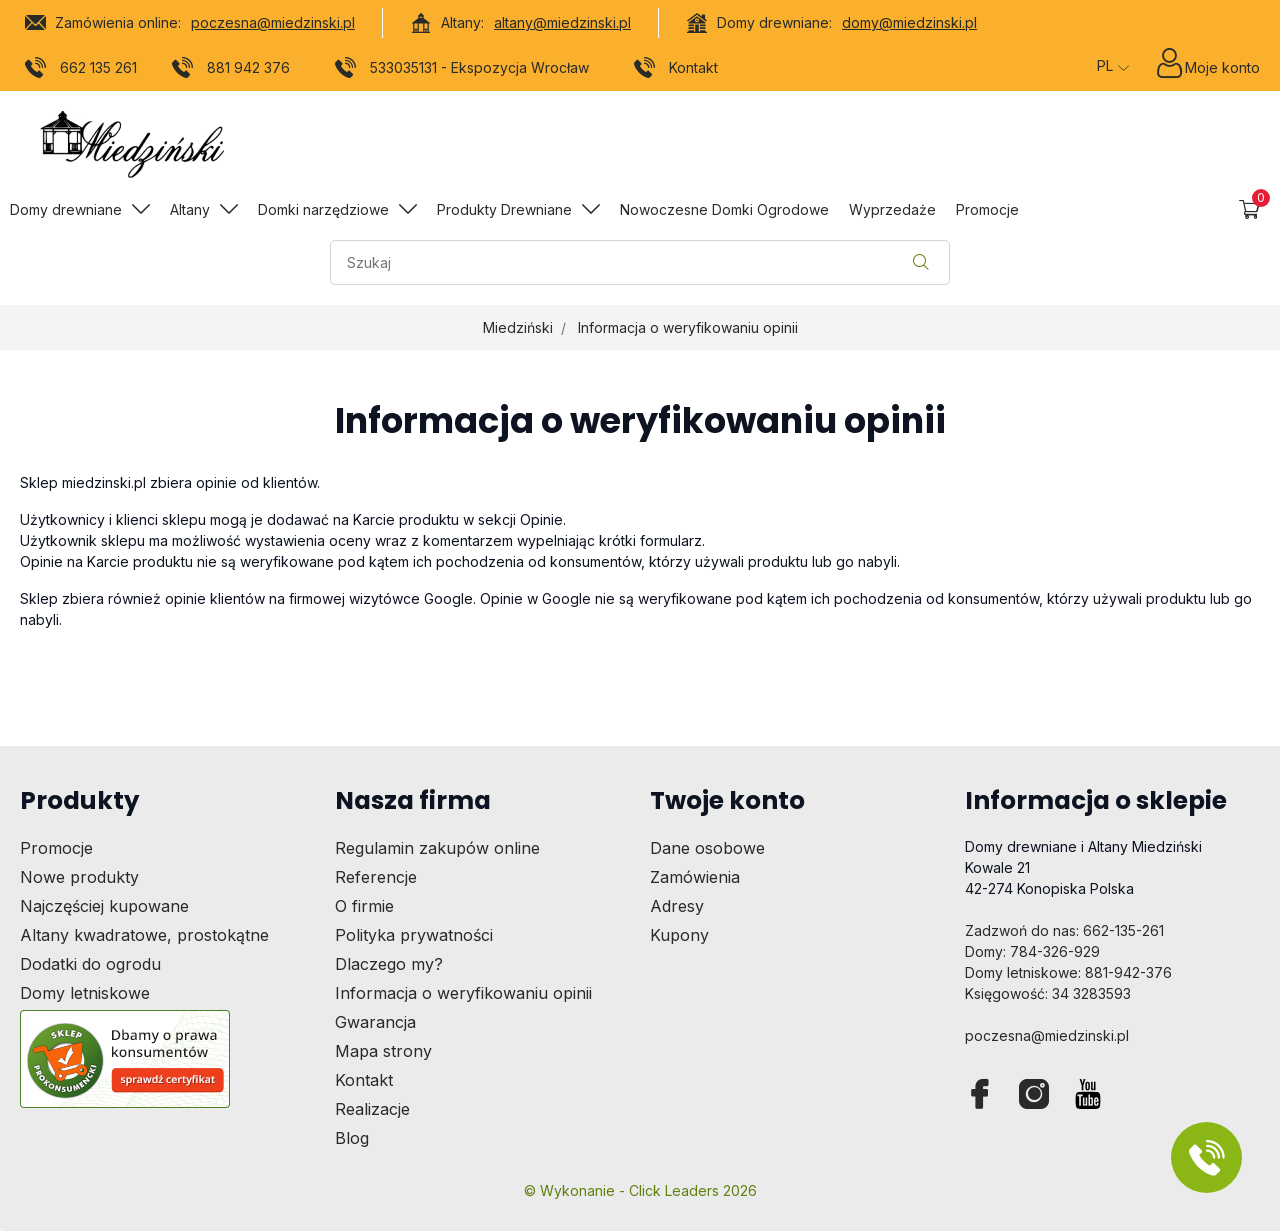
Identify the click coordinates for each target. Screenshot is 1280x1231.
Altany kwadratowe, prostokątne (144, 935)
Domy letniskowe (85, 993)
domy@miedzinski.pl (909, 22)
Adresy (677, 906)
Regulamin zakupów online (437, 848)
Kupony (679, 935)
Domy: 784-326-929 (1032, 951)
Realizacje (372, 1109)
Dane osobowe (707, 848)
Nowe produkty (79, 877)
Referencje (376, 877)
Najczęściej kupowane (104, 906)
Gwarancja (375, 1022)
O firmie (364, 906)
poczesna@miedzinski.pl (273, 22)
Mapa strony (383, 1051)
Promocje (56, 848)
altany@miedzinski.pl (562, 22)
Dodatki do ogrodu (90, 964)
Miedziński (518, 327)
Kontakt (676, 71)
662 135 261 (81, 71)
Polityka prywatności (414, 935)
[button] (1249, 209)
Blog (352, 1138)
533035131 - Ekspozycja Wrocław (462, 71)
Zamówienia (695, 877)
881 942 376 (231, 71)
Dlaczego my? (389, 964)
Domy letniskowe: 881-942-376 (1068, 972)
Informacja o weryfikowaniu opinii (688, 327)
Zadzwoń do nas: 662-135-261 (1064, 930)
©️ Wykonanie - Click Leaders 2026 (640, 1190)
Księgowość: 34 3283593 (1048, 993)
